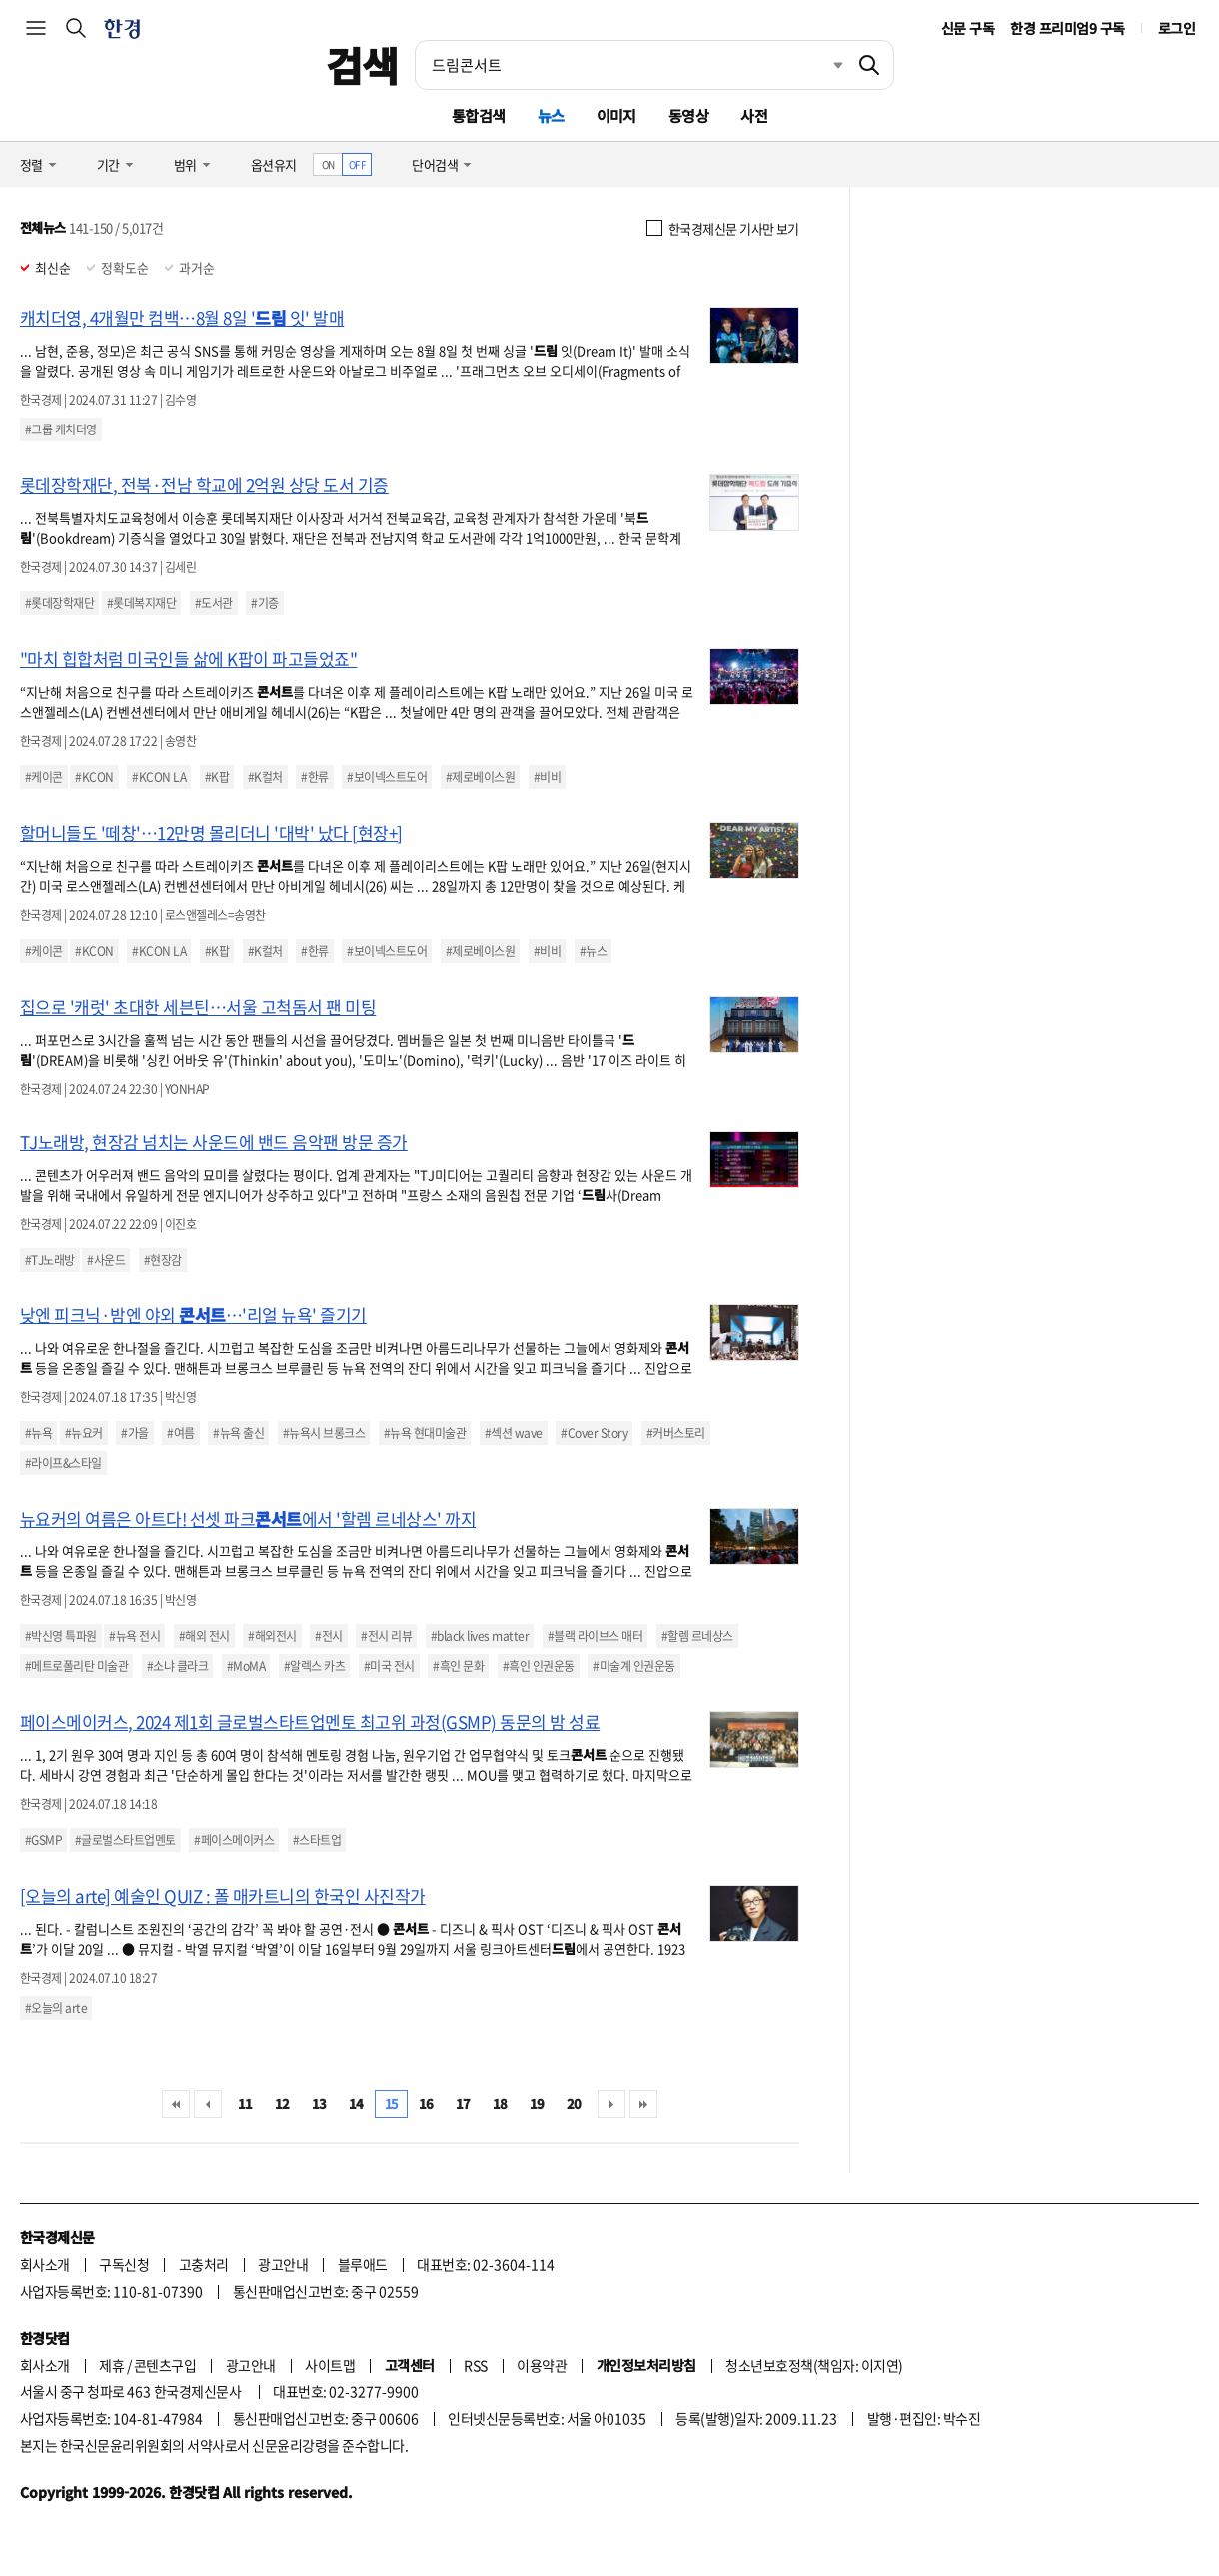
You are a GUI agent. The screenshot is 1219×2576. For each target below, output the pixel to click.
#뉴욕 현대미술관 (425, 1433)
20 (574, 2103)
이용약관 (542, 2365)
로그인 (1176, 28)
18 (500, 2103)
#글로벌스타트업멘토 (125, 1840)
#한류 (314, 777)
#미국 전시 (389, 1666)
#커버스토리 (675, 1433)
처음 (176, 2104)
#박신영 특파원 (61, 1636)
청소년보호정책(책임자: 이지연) (813, 2365)
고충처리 (204, 2264)
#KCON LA (159, 777)
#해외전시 (272, 1636)
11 (245, 2103)
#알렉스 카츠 (314, 1666)
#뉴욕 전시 (134, 1636)
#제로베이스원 (480, 777)
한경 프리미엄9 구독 (1067, 28)
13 (319, 2103)
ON (328, 164)
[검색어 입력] (630, 65)
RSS (475, 2365)
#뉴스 (593, 951)
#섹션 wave (514, 1433)
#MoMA (246, 1666)
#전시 (328, 1636)
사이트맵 (330, 2365)
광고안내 (283, 2264)
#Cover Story (594, 1433)
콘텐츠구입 (165, 2365)
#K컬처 (265, 777)
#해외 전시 (204, 1636)
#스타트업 (317, 1840)
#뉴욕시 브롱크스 (324, 1433)
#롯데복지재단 (141, 603)
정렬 (31, 164)
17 (463, 2103)
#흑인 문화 (458, 1666)
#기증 (264, 603)
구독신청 (124, 2264)
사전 (753, 115)
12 (282, 2103)
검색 (362, 65)
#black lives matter (480, 1636)
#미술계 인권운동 (633, 1666)
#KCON (94, 777)
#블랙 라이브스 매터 (595, 1636)
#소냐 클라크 (177, 1666)
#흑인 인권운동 (539, 1666)
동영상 (688, 115)
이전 (208, 2104)
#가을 (134, 1433)
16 (426, 2103)
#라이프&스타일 (63, 1463)
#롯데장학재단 (59, 603)
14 (356, 2103)
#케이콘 (44, 777)
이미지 (616, 115)
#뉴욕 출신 (238, 1433)
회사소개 (45, 2264)
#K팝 (217, 777)
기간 (108, 164)
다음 (611, 2104)
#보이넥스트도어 (387, 777)
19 (537, 2103)
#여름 (180, 1433)
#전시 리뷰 (386, 1636)
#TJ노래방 (50, 1260)
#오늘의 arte (56, 2008)
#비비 (547, 777)
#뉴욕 (38, 1433)
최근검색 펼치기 (823, 65)
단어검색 (435, 164)
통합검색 (479, 115)
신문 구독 (967, 28)
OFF (357, 164)
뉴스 (551, 115)
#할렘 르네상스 (697, 1636)
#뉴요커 (84, 1433)
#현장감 (163, 1260)
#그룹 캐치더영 (61, 429)
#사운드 (106, 1260)
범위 (185, 164)
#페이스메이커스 (234, 1840)
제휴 (111, 2365)
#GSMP (43, 1840)
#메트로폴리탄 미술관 (76, 1666)
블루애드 (363, 2264)
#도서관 (214, 603)
